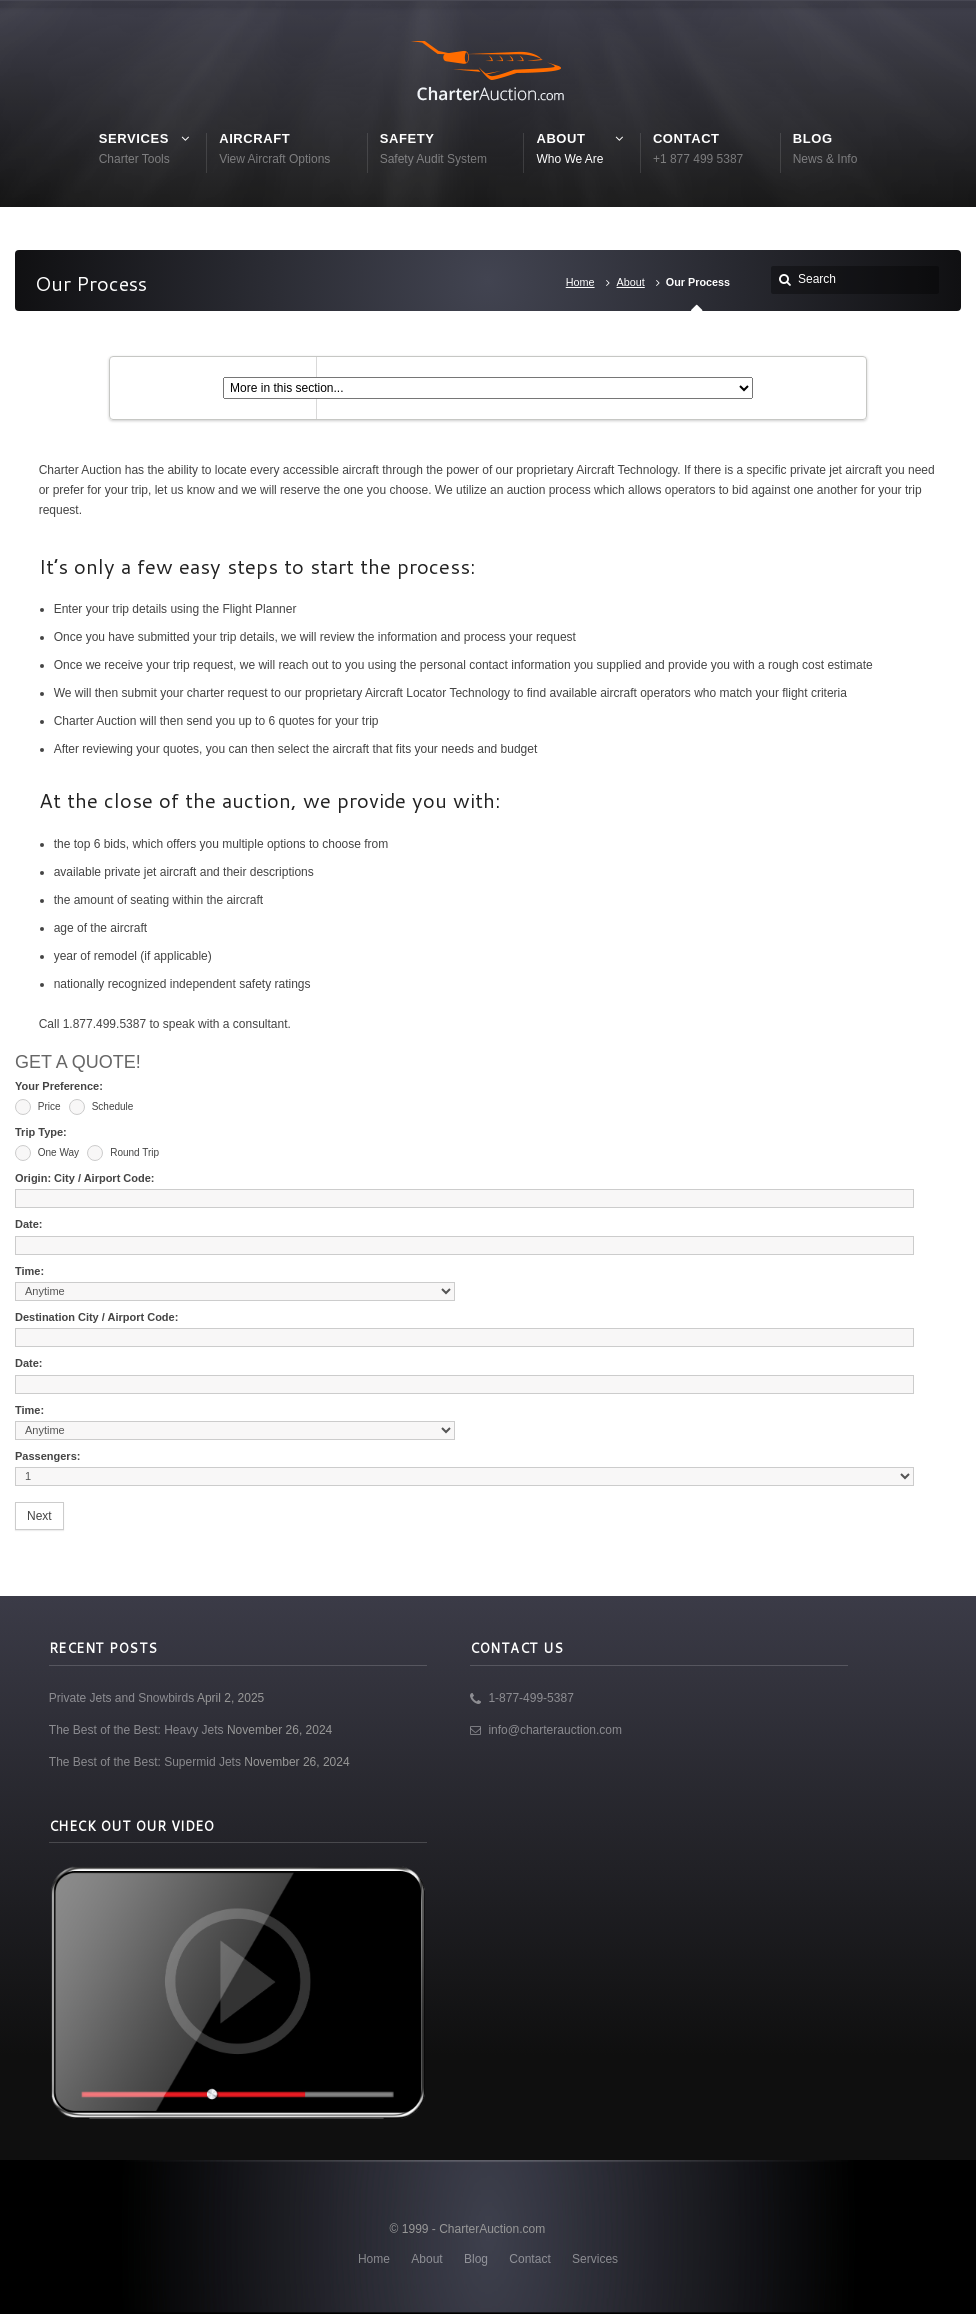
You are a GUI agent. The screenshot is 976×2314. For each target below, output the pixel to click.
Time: (29, 1271)
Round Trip (123, 1153)
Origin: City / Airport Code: (85, 1178)
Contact (529, 2259)
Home (580, 282)
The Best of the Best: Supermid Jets (145, 1762)
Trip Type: (41, 1132)
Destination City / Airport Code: (96, 1317)
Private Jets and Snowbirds (121, 1698)
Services (595, 2259)
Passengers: (47, 1456)
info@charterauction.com (555, 1730)
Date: (29, 1224)
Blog (476, 2259)
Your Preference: (59, 1086)
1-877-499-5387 (530, 1698)
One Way (47, 1153)
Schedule (101, 1107)
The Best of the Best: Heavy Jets (136, 1730)
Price (38, 1107)
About (631, 282)
